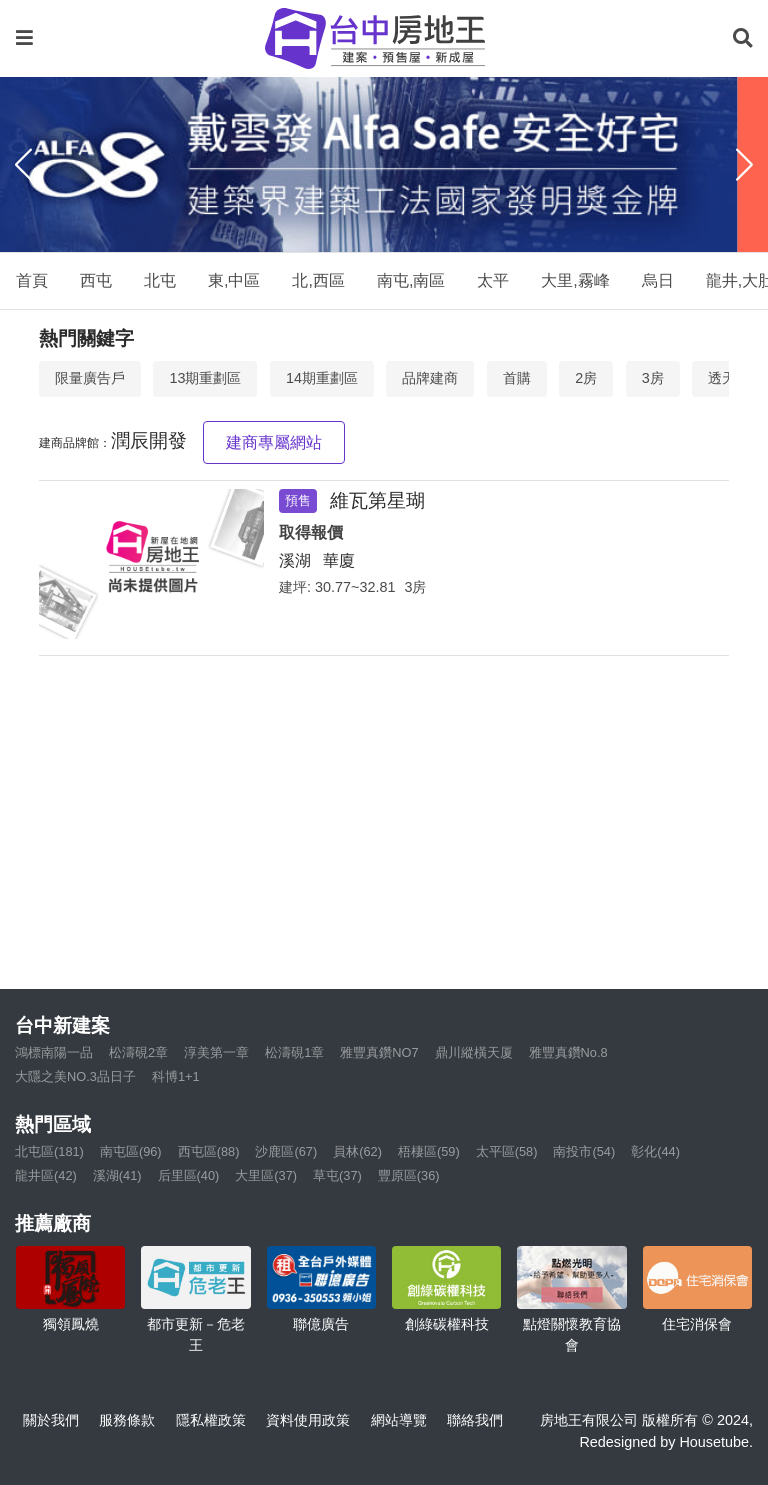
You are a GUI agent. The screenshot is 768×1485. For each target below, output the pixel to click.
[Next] (744, 165)
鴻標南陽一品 (54, 1052)
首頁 (32, 280)
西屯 (96, 280)
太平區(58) (507, 1151)
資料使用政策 (308, 1420)
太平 (493, 280)
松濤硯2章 (138, 1052)
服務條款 (127, 1420)
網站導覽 (399, 1420)
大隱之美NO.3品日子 (75, 1076)
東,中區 (234, 280)
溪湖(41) (117, 1175)
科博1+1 (176, 1076)
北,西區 (318, 280)
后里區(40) (189, 1175)
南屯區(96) (131, 1151)
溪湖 (295, 560)
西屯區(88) (209, 1151)
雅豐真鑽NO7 (379, 1052)
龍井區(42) (46, 1175)
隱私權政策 (211, 1420)
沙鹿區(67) (286, 1151)
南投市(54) (584, 1151)
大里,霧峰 (575, 280)
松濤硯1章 (294, 1052)
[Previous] (23, 165)
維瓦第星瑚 (377, 500)
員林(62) (357, 1151)
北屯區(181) (49, 1151)
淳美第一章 (216, 1052)
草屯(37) (337, 1175)
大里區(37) (266, 1175)
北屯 (160, 280)
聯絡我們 (475, 1420)
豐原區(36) (409, 1175)
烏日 (658, 280)
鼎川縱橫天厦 (474, 1052)
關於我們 (51, 1420)
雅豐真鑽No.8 (568, 1052)
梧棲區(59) (429, 1151)
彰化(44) (655, 1151)
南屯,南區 (411, 280)
